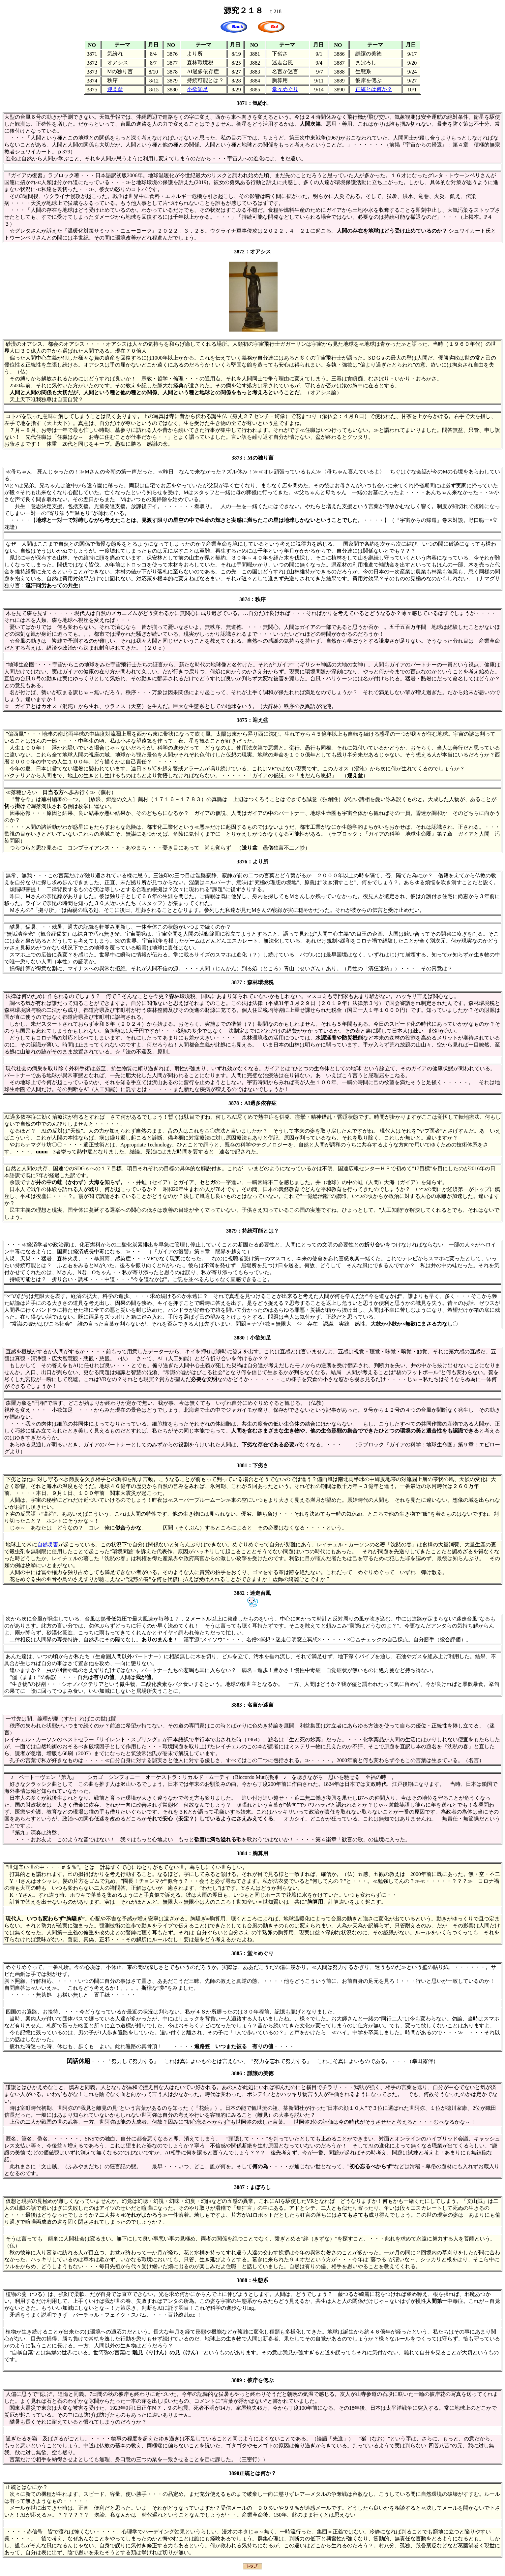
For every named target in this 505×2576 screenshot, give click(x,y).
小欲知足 (197, 89)
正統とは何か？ (373, 89)
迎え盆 (115, 89)
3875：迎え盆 (252, 720)
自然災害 (47, 1544)
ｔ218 (275, 11)
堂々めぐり (285, 89)
